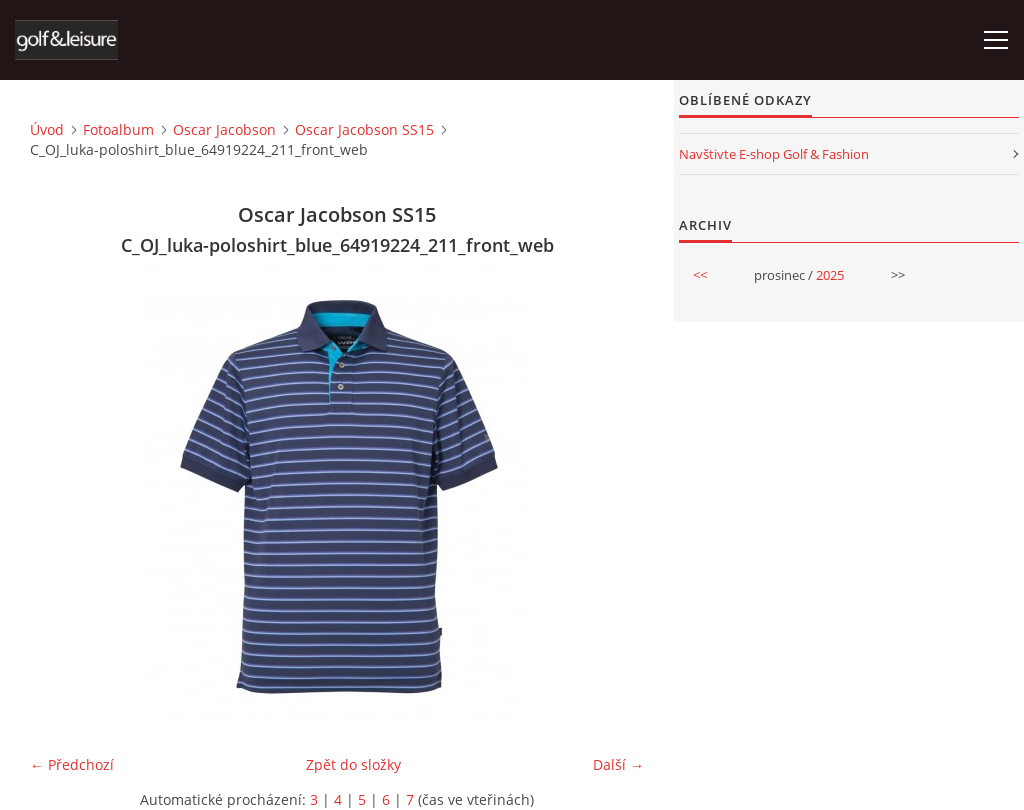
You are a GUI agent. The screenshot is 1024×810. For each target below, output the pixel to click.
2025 (830, 275)
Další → (618, 764)
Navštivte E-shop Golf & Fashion (774, 154)
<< (700, 275)
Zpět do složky (353, 764)
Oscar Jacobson (224, 129)
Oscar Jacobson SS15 (364, 129)
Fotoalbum (118, 129)
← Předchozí (72, 764)
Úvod (47, 129)
